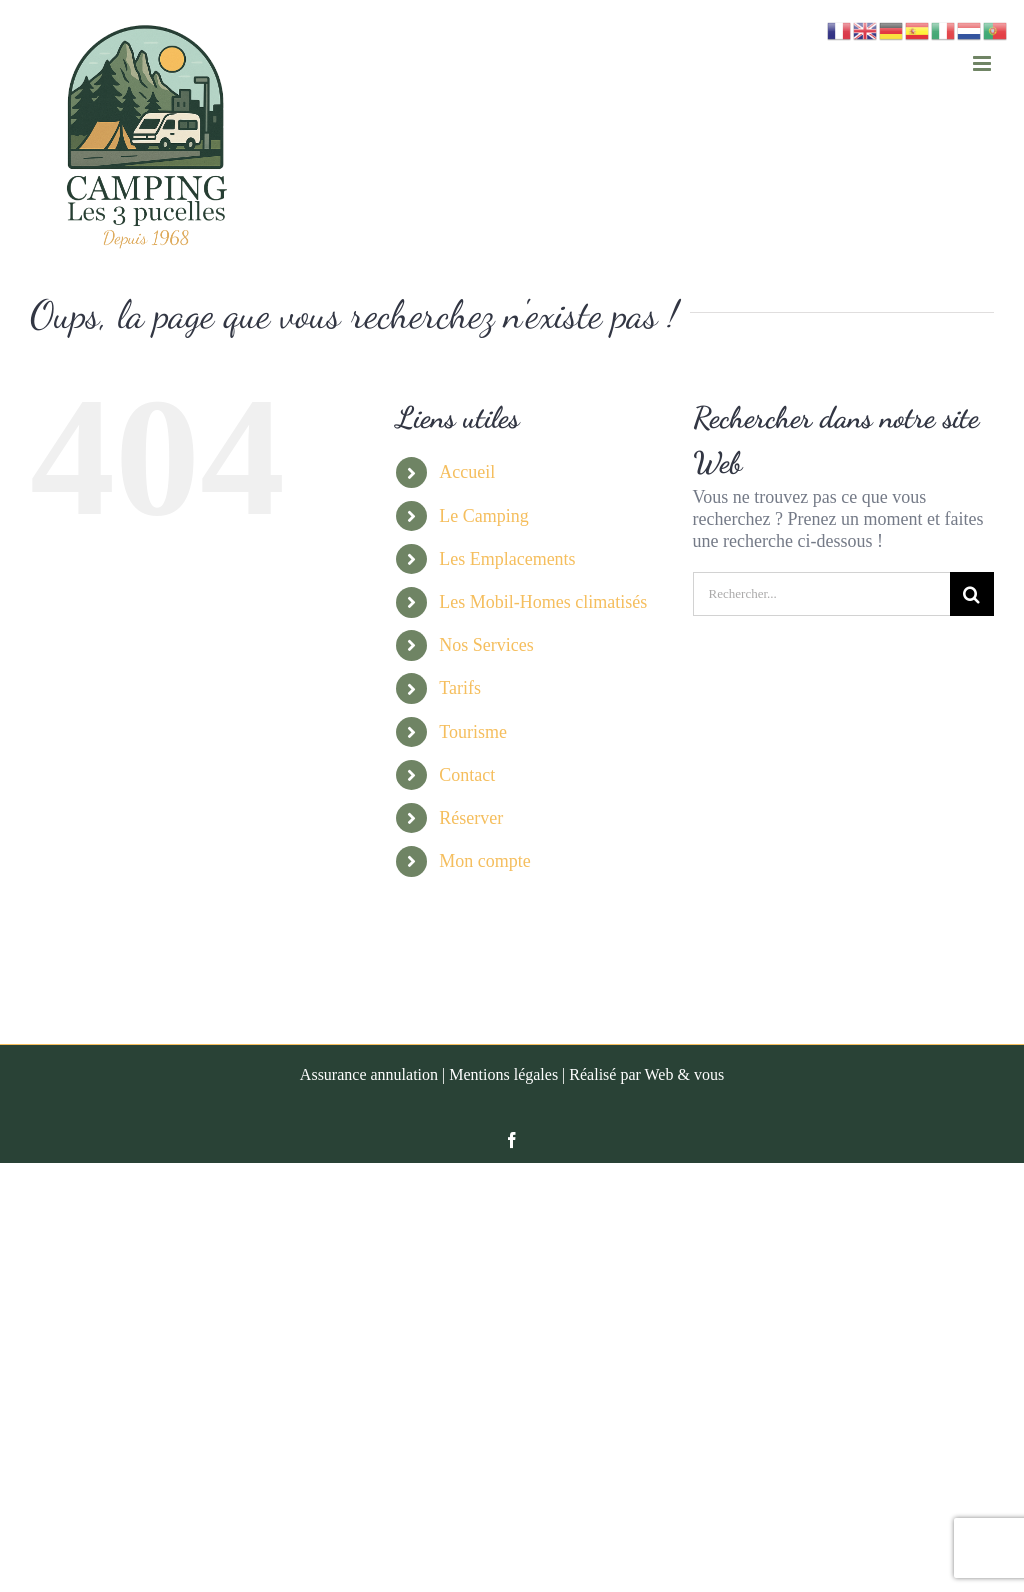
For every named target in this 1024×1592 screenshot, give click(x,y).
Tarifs (460, 688)
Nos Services (486, 645)
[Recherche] (972, 594)
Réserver (471, 818)
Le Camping (483, 516)
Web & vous (685, 1074)
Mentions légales (503, 1074)
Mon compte (485, 861)
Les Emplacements (507, 559)
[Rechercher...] (821, 594)
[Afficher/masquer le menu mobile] (983, 63)
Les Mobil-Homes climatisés (543, 602)
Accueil (467, 472)
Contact (467, 775)
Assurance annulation (369, 1074)
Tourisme (473, 732)
